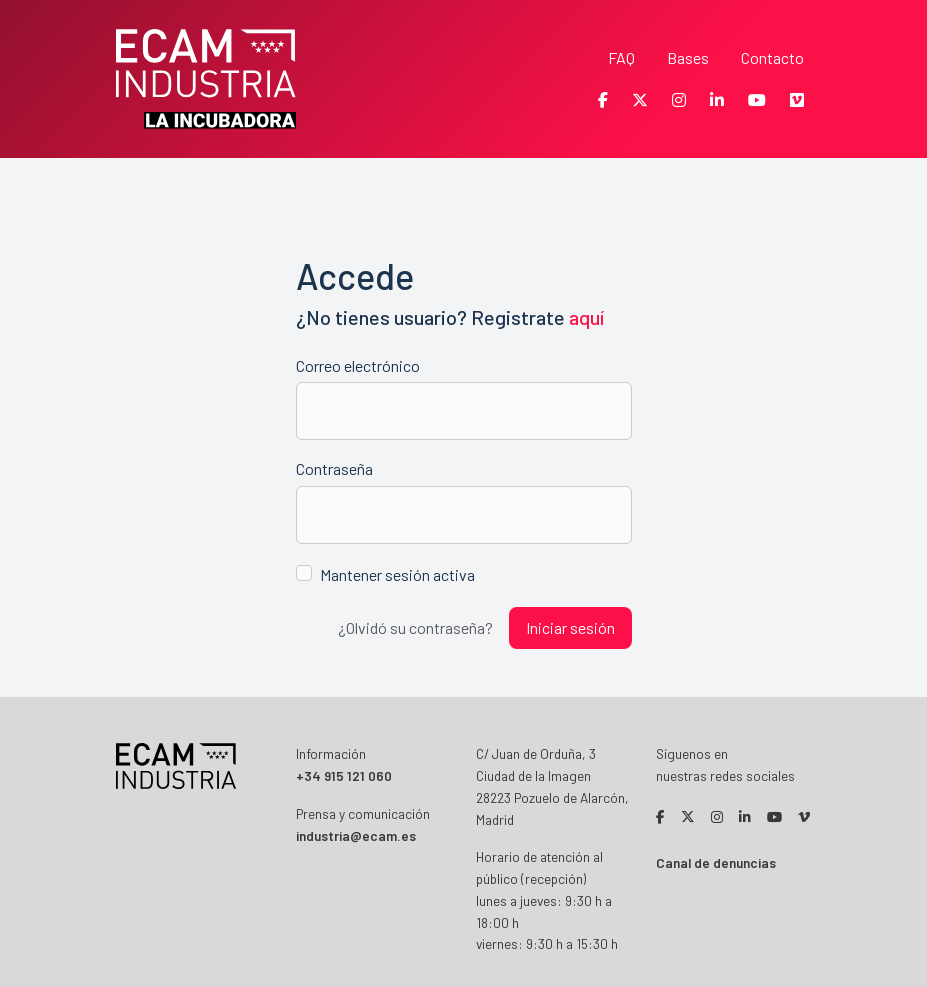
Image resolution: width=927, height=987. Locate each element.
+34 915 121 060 (344, 775)
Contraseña (334, 468)
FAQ (621, 57)
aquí (586, 317)
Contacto (772, 57)
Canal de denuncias (716, 862)
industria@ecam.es (356, 835)
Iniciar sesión (570, 627)
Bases (688, 57)
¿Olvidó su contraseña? (415, 627)
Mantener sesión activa (397, 574)
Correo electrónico (358, 365)
